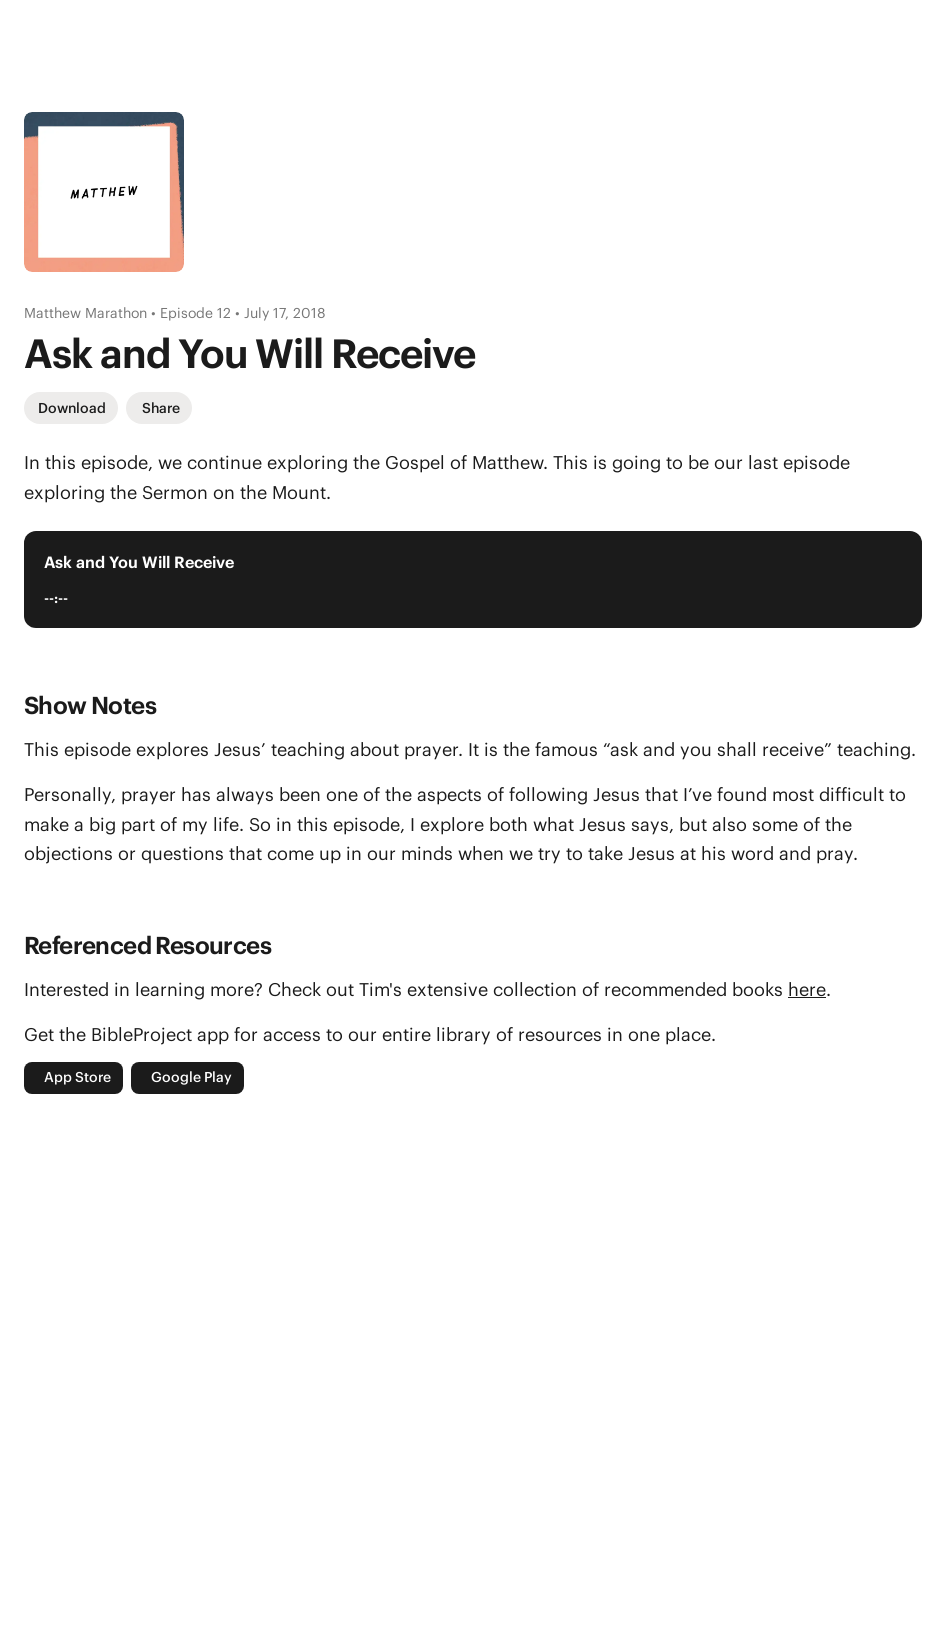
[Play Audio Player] (882, 579)
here (807, 989)
